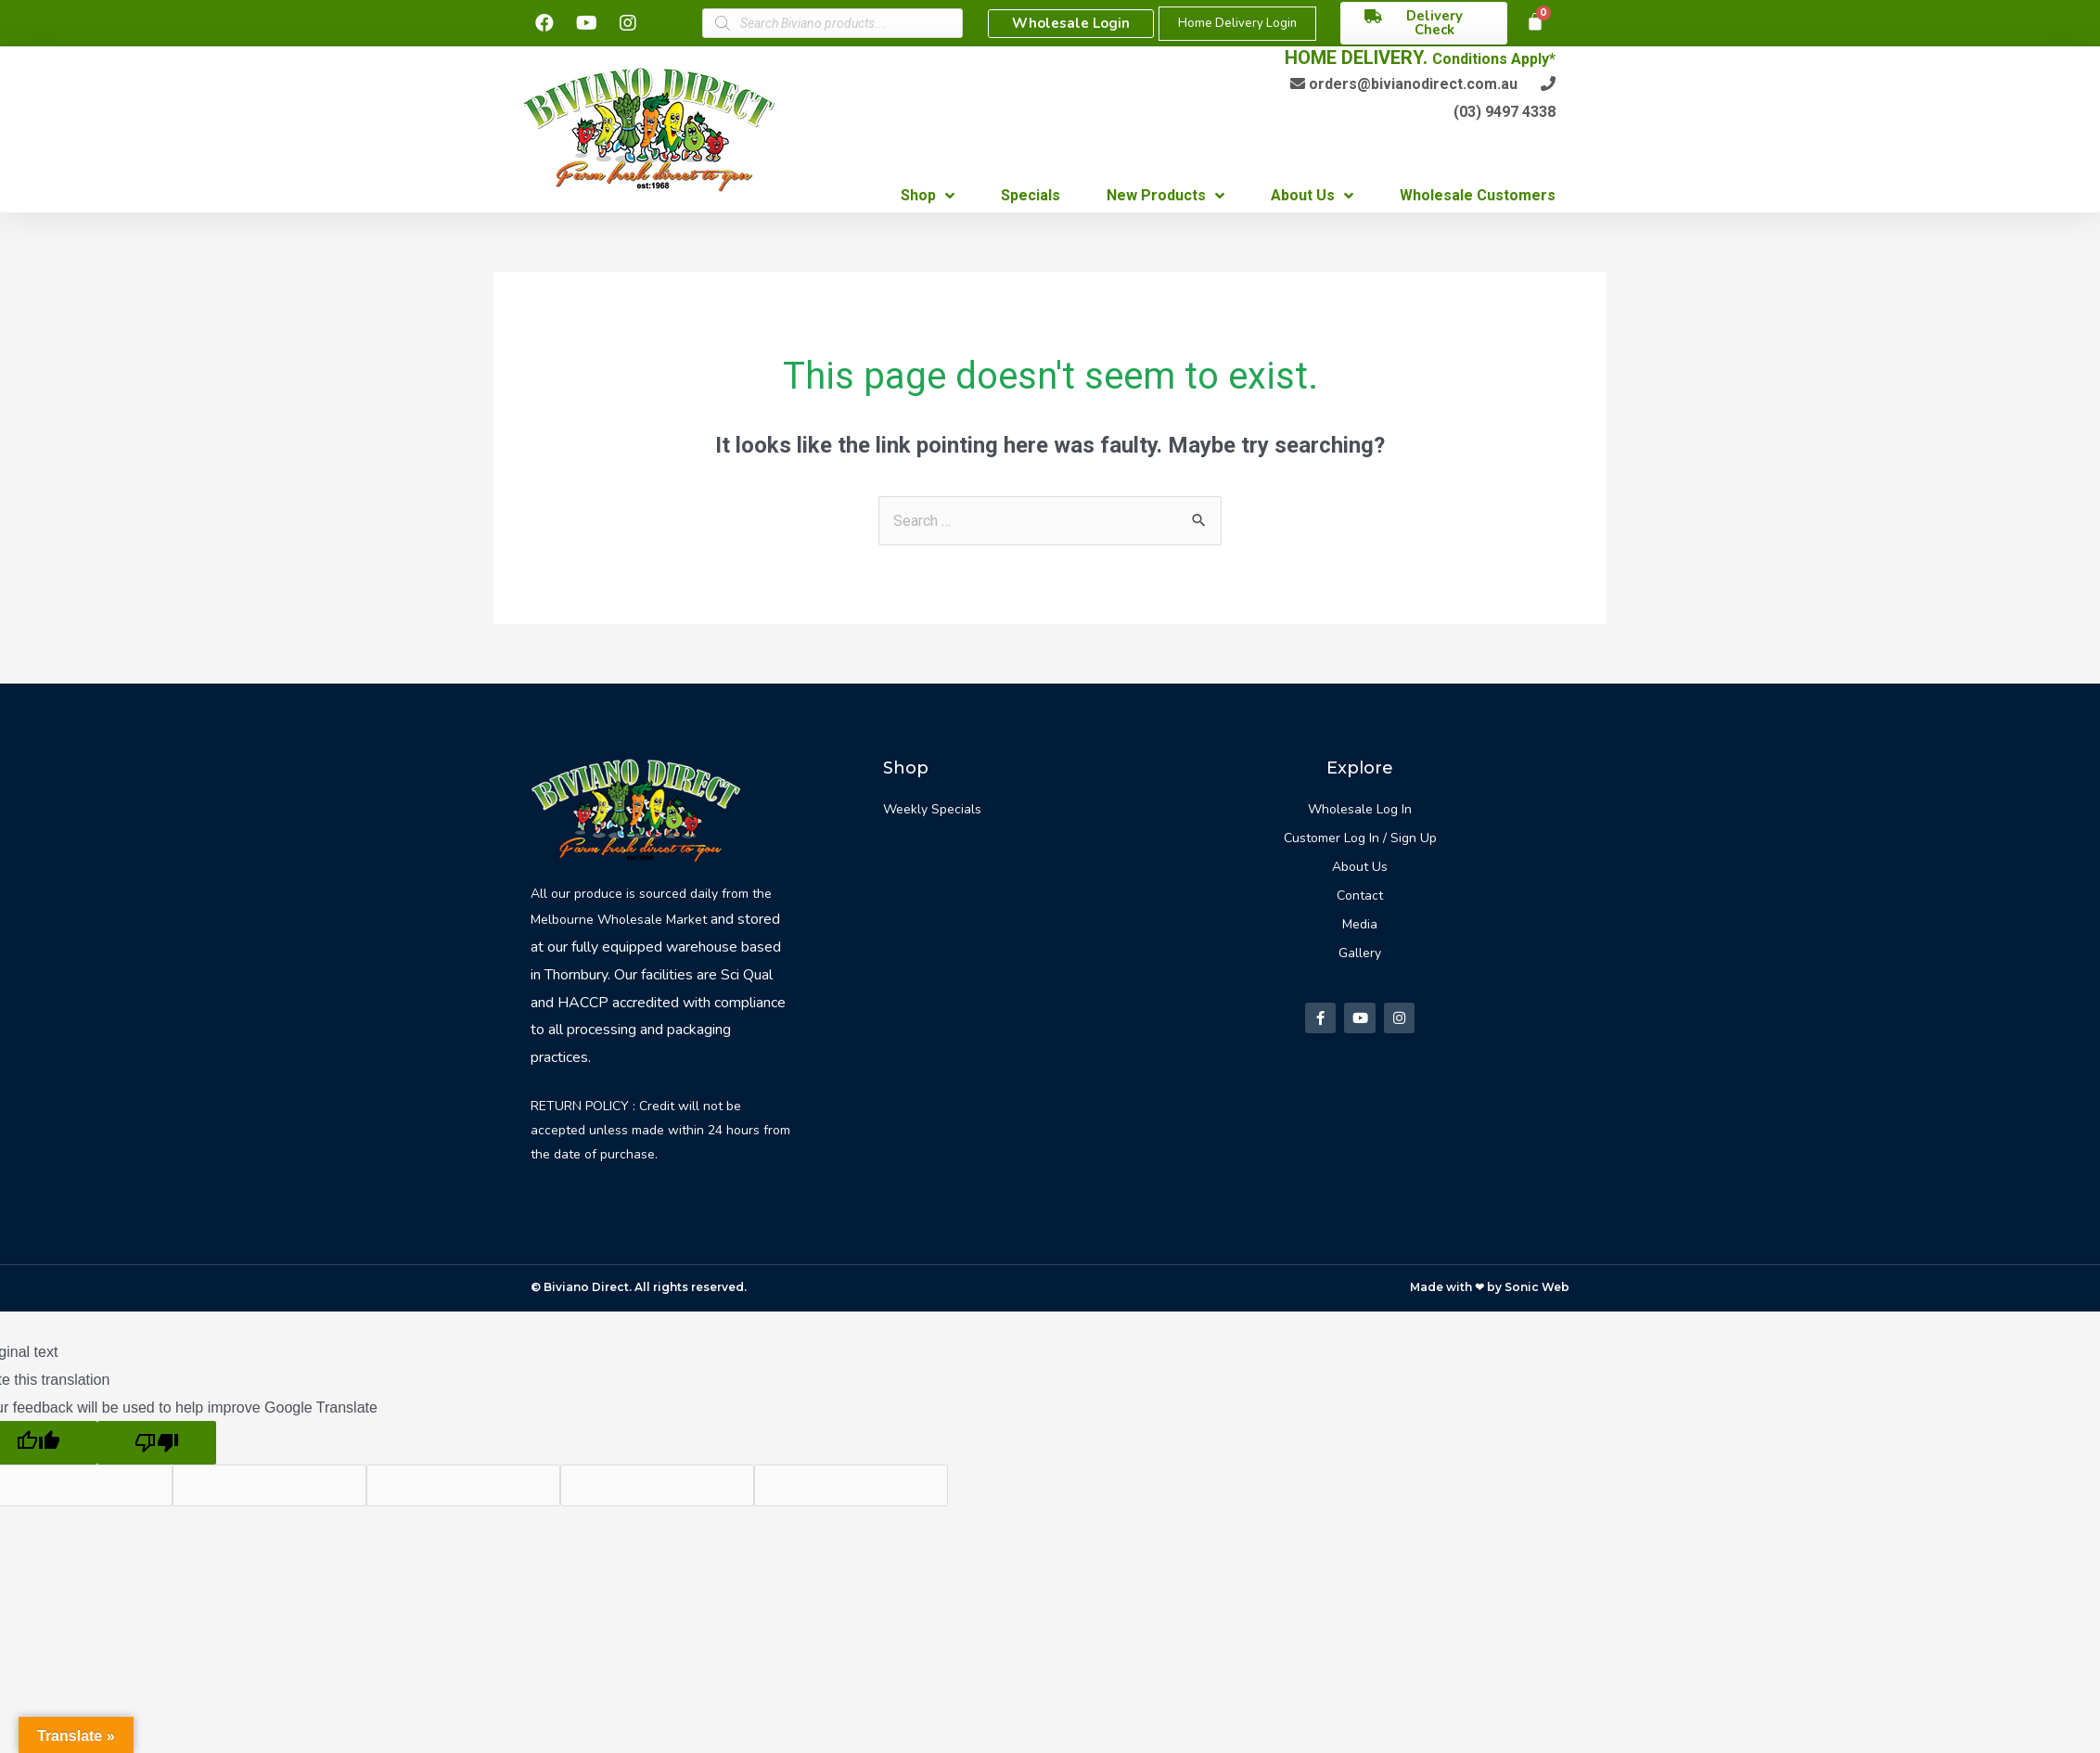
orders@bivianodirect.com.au (1413, 84)
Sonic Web (1537, 1287)
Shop (905, 768)
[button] (1071, 23)
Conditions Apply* (1494, 59)
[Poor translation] (156, 1443)
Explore (1359, 768)
